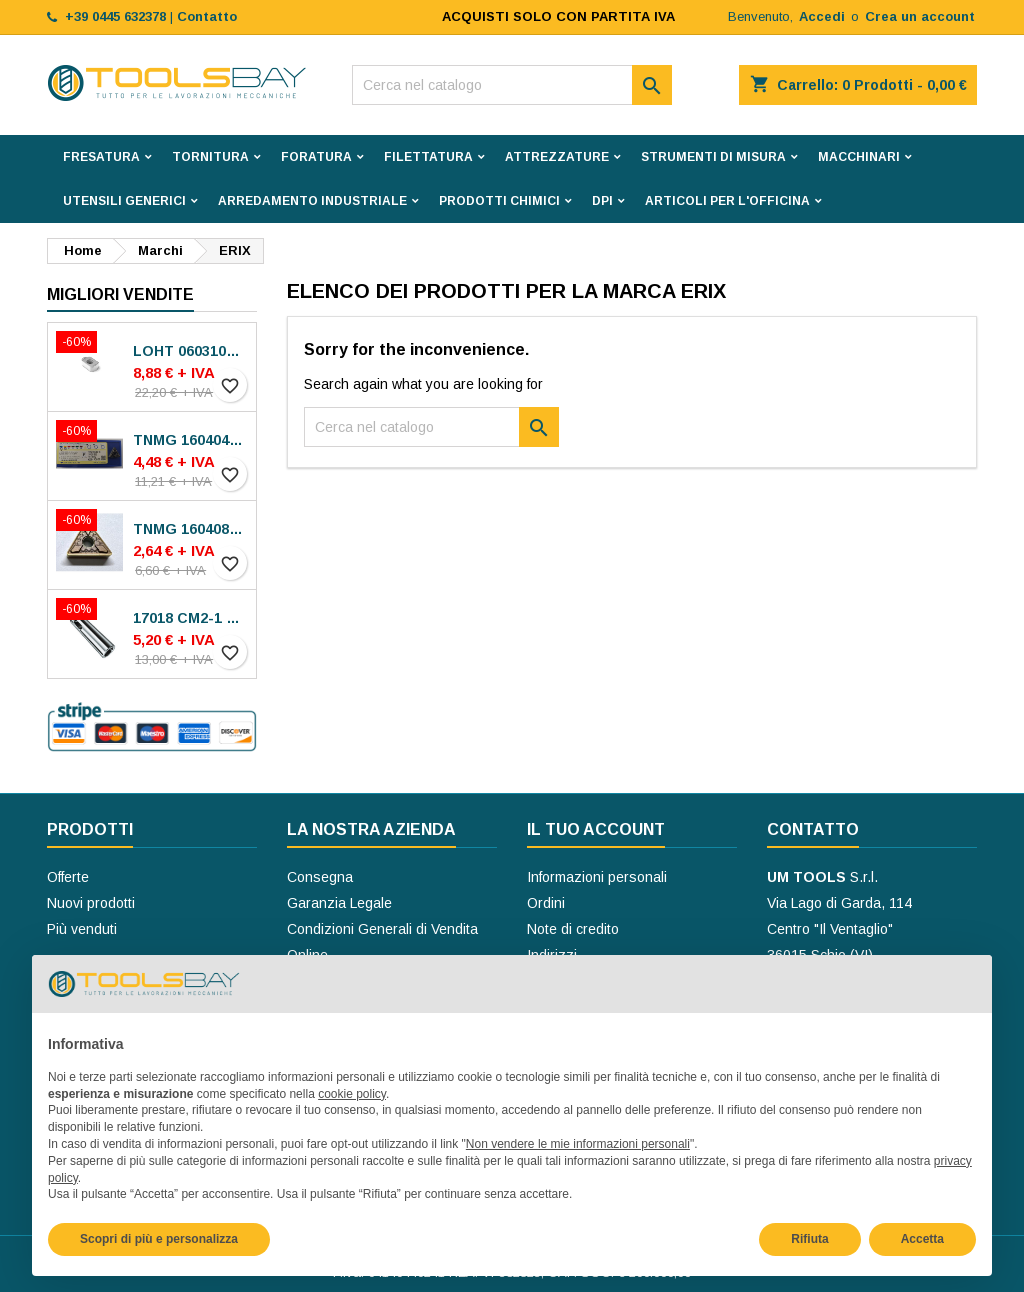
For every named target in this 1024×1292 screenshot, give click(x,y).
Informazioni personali (597, 877)
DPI (602, 201)
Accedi (822, 16)
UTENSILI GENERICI (124, 201)
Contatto (813, 829)
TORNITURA (210, 157)
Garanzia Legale (339, 903)
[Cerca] (512, 85)
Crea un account (920, 16)
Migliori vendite (120, 294)
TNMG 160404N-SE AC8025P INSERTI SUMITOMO (190, 440)
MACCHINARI (859, 157)
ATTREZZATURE (557, 157)
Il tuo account (596, 829)
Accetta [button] (922, 1239)
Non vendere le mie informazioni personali (578, 1144)
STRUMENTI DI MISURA (713, 157)
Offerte (68, 877)
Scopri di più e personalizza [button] (159, 1239)
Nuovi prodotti (91, 903)
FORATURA (316, 157)
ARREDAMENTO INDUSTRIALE (312, 201)
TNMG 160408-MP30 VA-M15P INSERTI (190, 529)
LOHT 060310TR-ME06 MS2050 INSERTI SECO (190, 351)
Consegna (320, 877)
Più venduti (82, 929)
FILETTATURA (428, 157)
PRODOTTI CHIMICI (499, 201)
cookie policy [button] (352, 1094)
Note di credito (573, 929)
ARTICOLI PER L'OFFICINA (727, 201)
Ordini (546, 903)
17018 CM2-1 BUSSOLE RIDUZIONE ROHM (190, 618)
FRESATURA (101, 157)
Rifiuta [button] (809, 1239)
